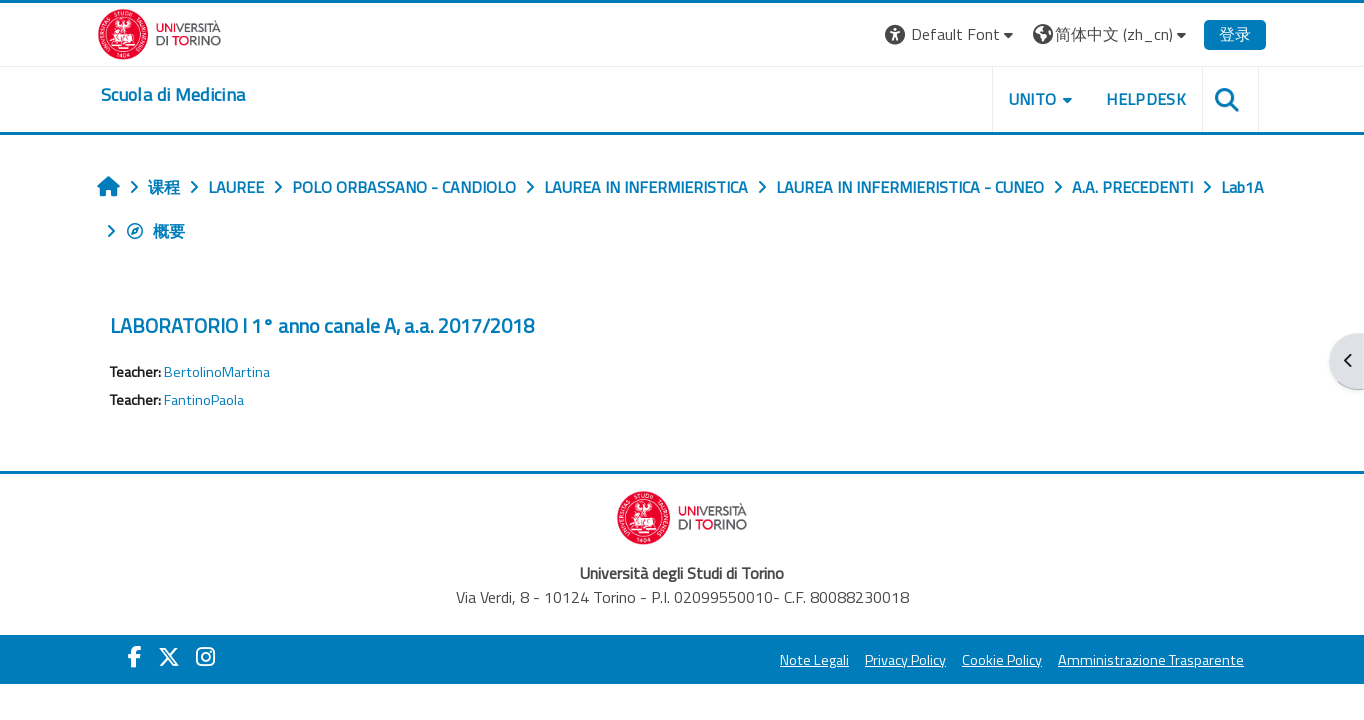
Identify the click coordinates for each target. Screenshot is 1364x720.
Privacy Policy (905, 660)
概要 (155, 231)
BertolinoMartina (217, 372)
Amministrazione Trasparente (1151, 660)
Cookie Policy (1002, 660)
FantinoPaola (204, 400)
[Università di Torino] (159, 32)
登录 (1235, 34)
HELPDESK (1146, 99)
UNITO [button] (1033, 99)
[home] (173, 95)
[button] (951, 34)
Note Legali (814, 660)
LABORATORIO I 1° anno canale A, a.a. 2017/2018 (322, 325)
